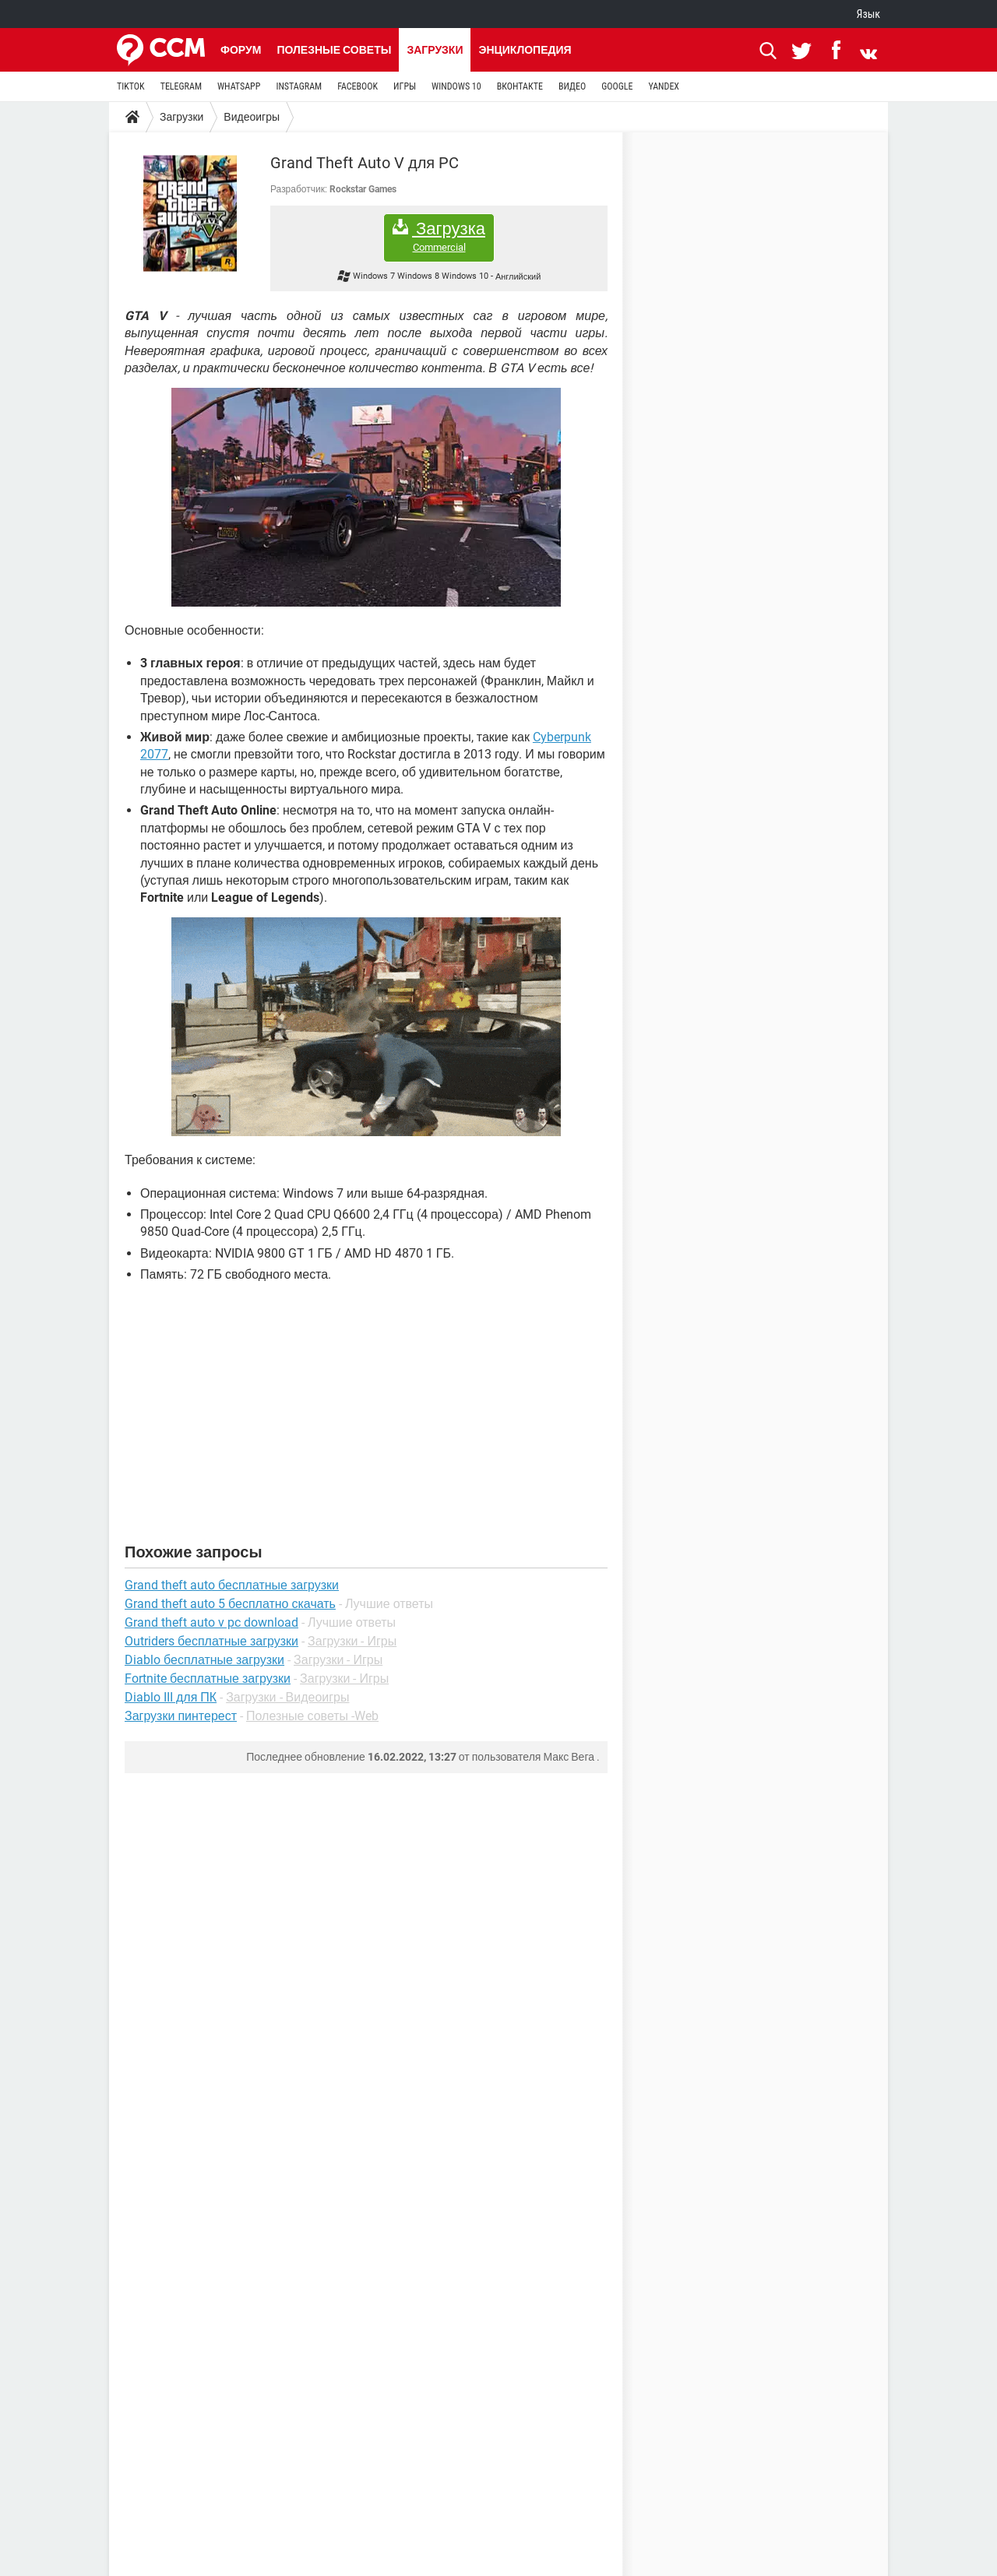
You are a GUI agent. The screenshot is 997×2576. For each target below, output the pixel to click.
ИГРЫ (404, 86)
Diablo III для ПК (171, 1697)
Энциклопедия (524, 50)
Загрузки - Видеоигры (287, 1697)
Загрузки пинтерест (181, 1716)
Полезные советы (334, 50)
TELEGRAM (181, 86)
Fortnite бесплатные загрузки (208, 1678)
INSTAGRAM (299, 86)
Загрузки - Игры (352, 1641)
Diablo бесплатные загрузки (204, 1659)
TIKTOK (131, 86)
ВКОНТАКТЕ (520, 86)
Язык (868, 14)
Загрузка (439, 236)
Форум (240, 50)
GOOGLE (616, 86)
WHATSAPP (238, 86)
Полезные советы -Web (312, 1716)
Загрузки (435, 50)
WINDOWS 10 (456, 86)
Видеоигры (252, 117)
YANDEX (663, 86)
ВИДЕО (572, 86)
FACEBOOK (357, 86)
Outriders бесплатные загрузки (211, 1641)
